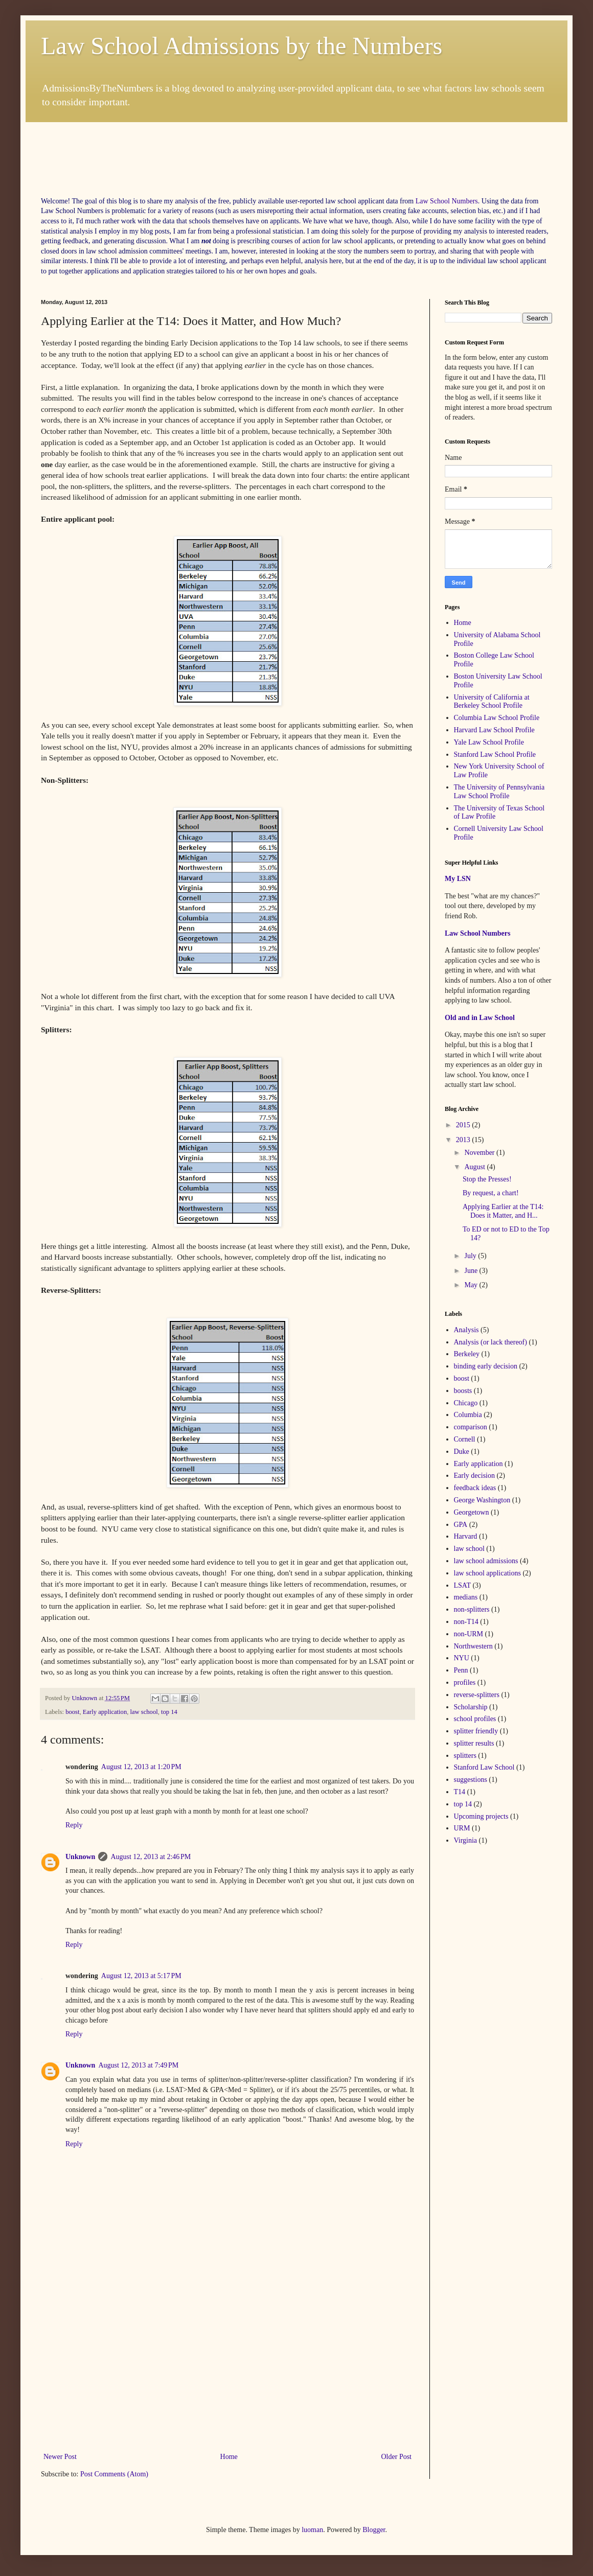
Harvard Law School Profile (494, 730)
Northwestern (473, 1646)
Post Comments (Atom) (114, 2474)
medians (466, 1597)
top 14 (169, 1711)
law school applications (487, 1573)
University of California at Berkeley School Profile (492, 701)
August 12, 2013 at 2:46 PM (150, 1857)
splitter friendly (476, 1731)
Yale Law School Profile (489, 742)
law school (143, 1711)
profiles (465, 1682)
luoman (312, 2530)
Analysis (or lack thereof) (490, 1342)
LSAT (462, 1585)
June (471, 1270)
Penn (461, 1670)
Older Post (396, 2457)
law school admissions (486, 1561)
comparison (470, 1427)
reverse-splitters (476, 1695)
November (480, 1152)
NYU (461, 1658)
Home (229, 2457)
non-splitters (472, 1609)
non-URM (469, 1634)
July (471, 1256)
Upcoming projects (481, 1816)
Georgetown (471, 1512)
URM (462, 1828)
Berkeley (467, 1354)
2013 (464, 1140)
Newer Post (60, 2457)
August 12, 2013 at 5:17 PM (141, 1976)
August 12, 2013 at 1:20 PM (141, 1767)
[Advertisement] (227, 145)
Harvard (465, 1536)
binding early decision (485, 1366)
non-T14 (466, 1622)
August (475, 1167)
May (471, 1285)
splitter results (474, 1743)
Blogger (373, 2530)
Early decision (474, 1475)
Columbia (468, 1415)
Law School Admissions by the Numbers (241, 45)
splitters (465, 1755)
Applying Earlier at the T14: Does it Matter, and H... (503, 1211)
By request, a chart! (491, 1193)
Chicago (466, 1403)
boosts (463, 1391)
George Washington (482, 1500)
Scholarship (471, 1707)
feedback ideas (475, 1488)
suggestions (470, 1779)
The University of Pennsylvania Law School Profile (499, 791)
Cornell (464, 1439)
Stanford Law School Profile (495, 754)
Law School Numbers (447, 201)
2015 (464, 1125)
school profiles (475, 1719)
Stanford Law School (484, 1767)
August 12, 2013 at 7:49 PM (138, 2065)
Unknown (80, 1857)
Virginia (465, 1840)
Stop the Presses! (487, 1179)
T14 (460, 1792)
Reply (73, 1825)
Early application (105, 1711)
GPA (461, 1524)
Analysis (466, 1330)
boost (72, 1711)
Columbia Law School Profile (497, 718)
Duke (461, 1451)
